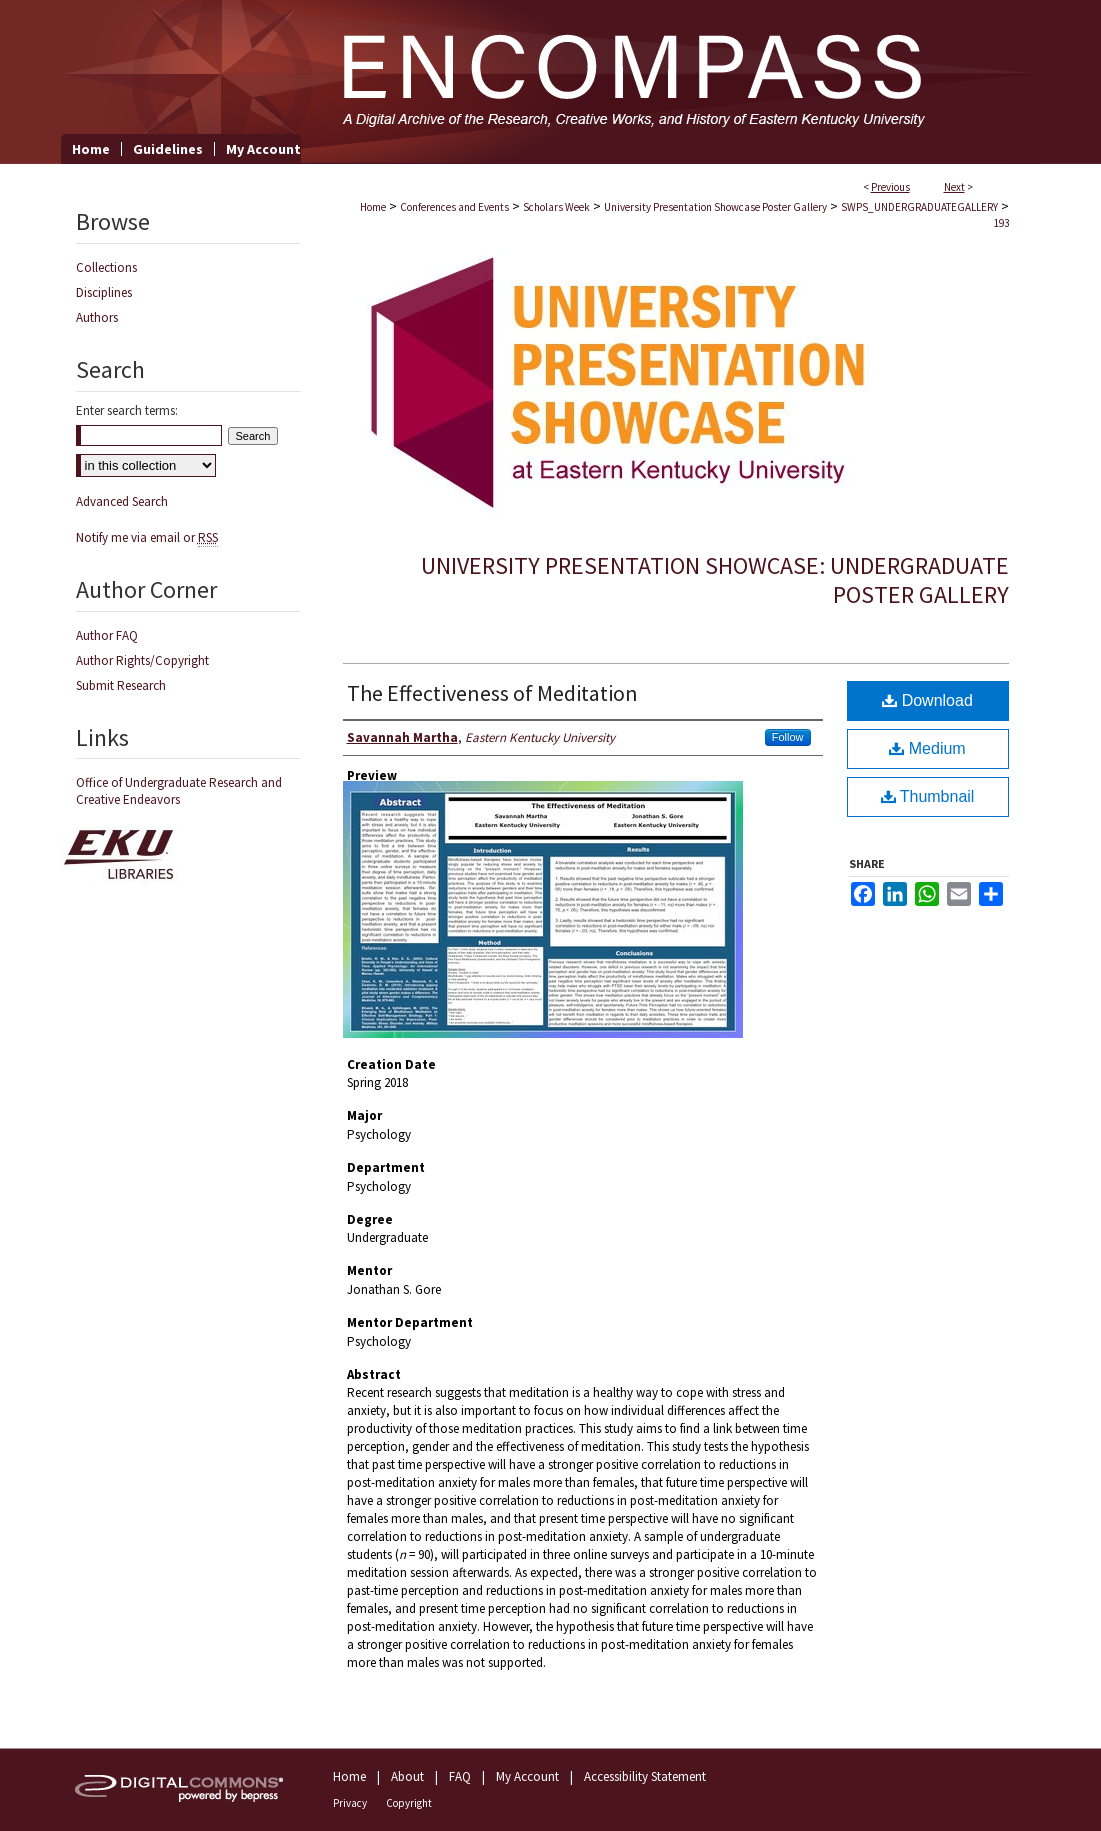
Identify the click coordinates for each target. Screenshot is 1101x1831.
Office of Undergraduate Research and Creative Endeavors (179, 791)
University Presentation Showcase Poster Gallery (715, 207)
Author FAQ (107, 635)
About (407, 1776)
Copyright (409, 1803)
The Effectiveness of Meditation (492, 693)
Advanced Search (122, 501)
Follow (788, 737)
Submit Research (121, 685)
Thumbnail (928, 796)
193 (1001, 223)
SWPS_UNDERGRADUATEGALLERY (919, 207)
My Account (527, 1776)
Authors (97, 317)
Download (927, 700)
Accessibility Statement (645, 1776)
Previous (890, 187)
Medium (927, 748)
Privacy (350, 1803)
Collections (106, 267)
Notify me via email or (147, 537)
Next (954, 187)
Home (373, 207)
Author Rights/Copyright (142, 660)
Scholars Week (556, 207)
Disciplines (104, 292)
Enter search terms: (127, 410)
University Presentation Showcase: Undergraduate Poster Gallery (715, 580)
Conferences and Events (454, 207)
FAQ (460, 1776)
